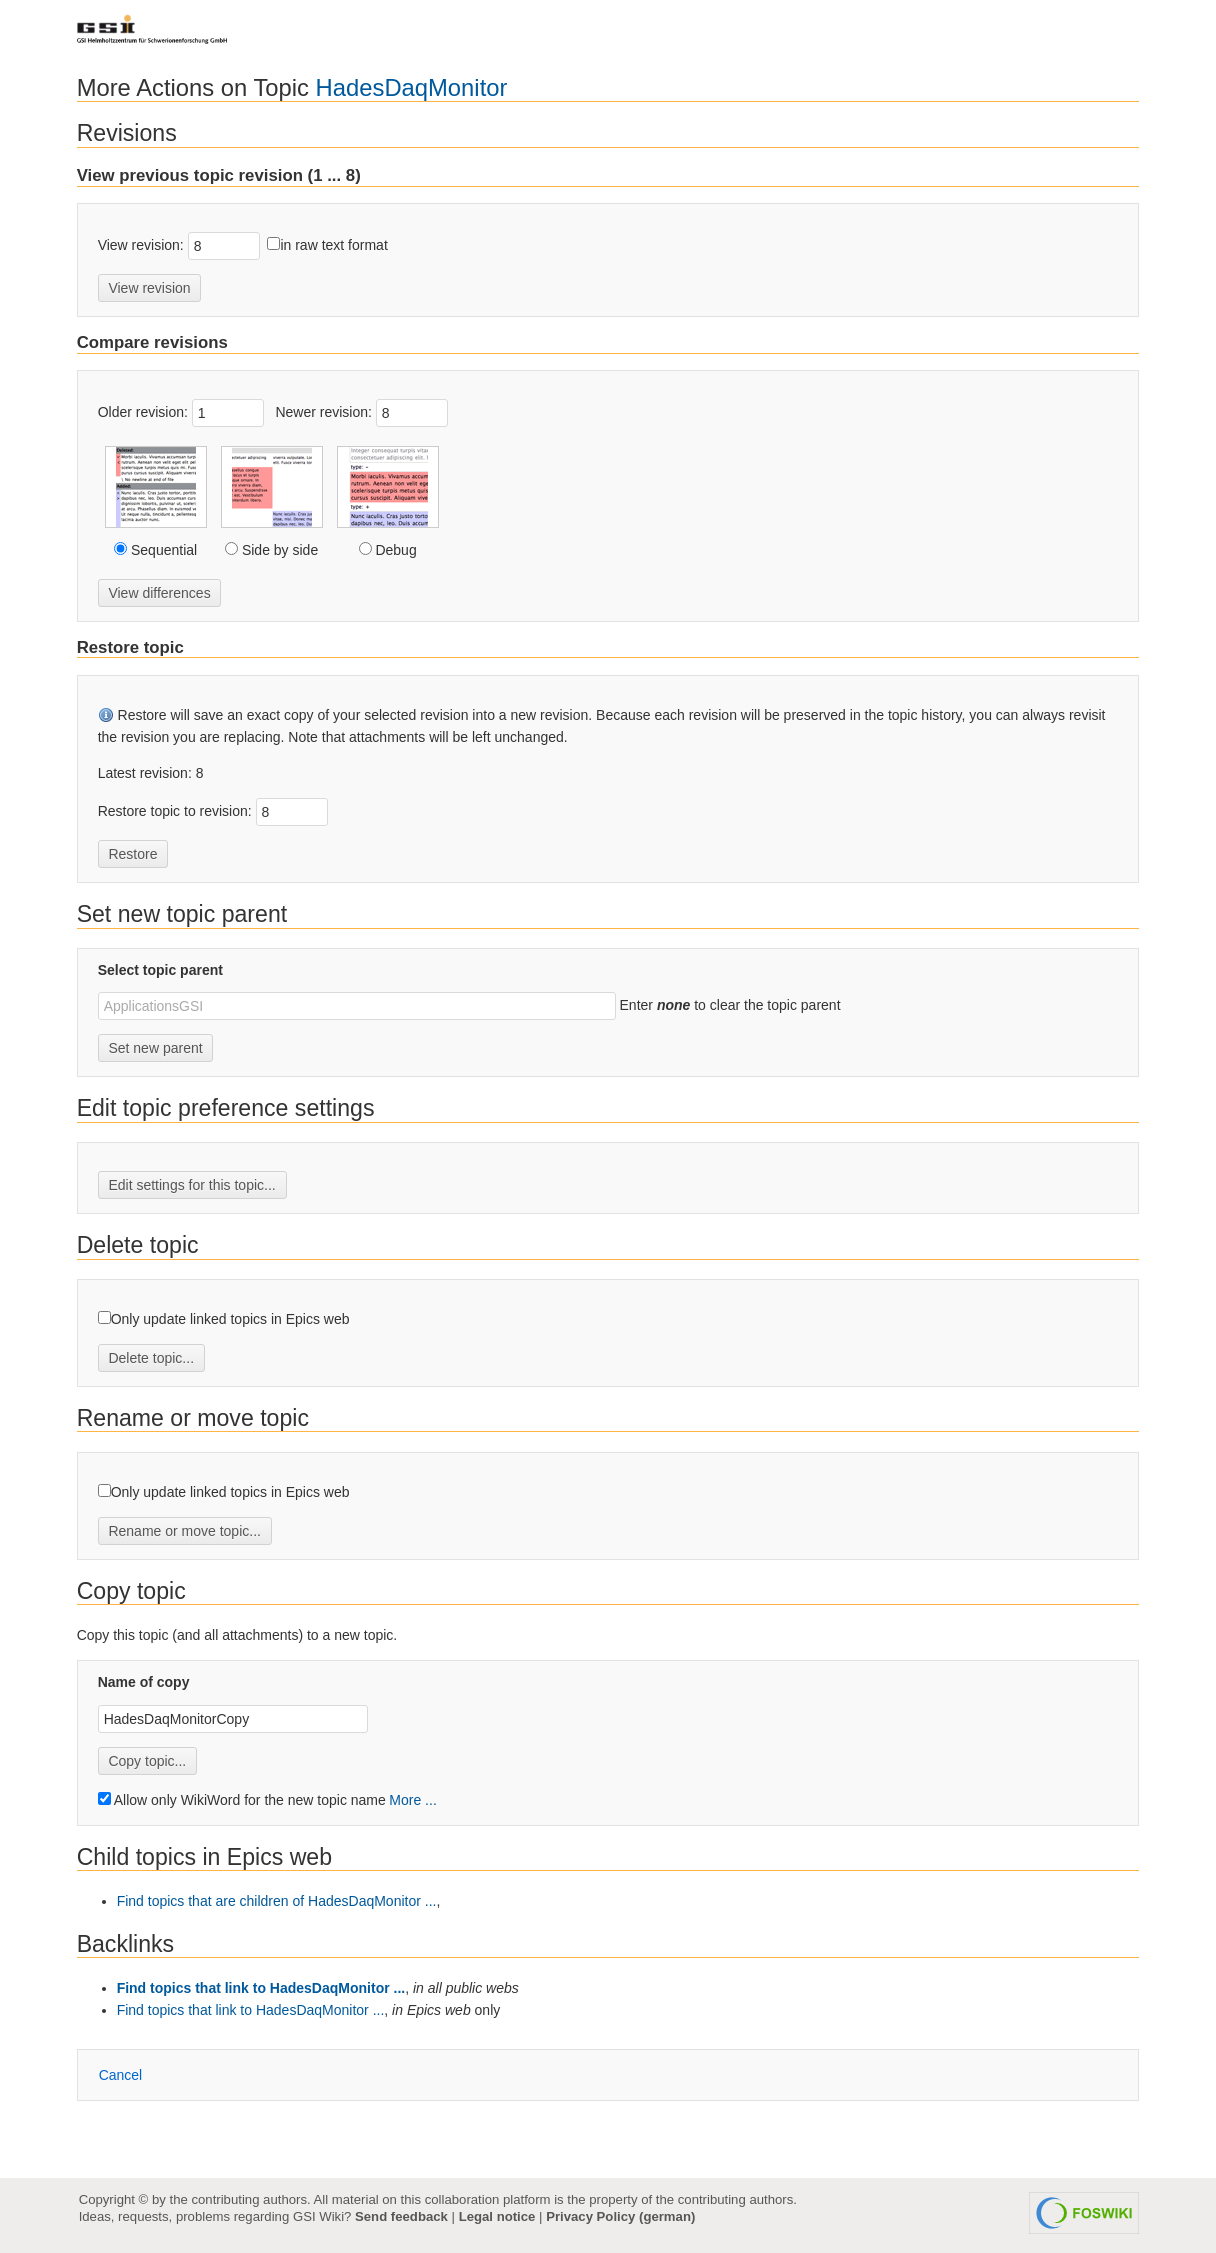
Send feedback (401, 2216)
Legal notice (497, 2216)
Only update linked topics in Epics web (230, 1319)
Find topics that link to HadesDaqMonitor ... (261, 1988)
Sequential (162, 550)
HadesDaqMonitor (412, 87)
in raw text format (333, 245)
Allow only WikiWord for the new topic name (242, 1800)
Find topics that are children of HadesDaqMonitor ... (277, 1901)
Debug (394, 550)
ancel (121, 2075)
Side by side (278, 550)
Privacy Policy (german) (620, 2216)
